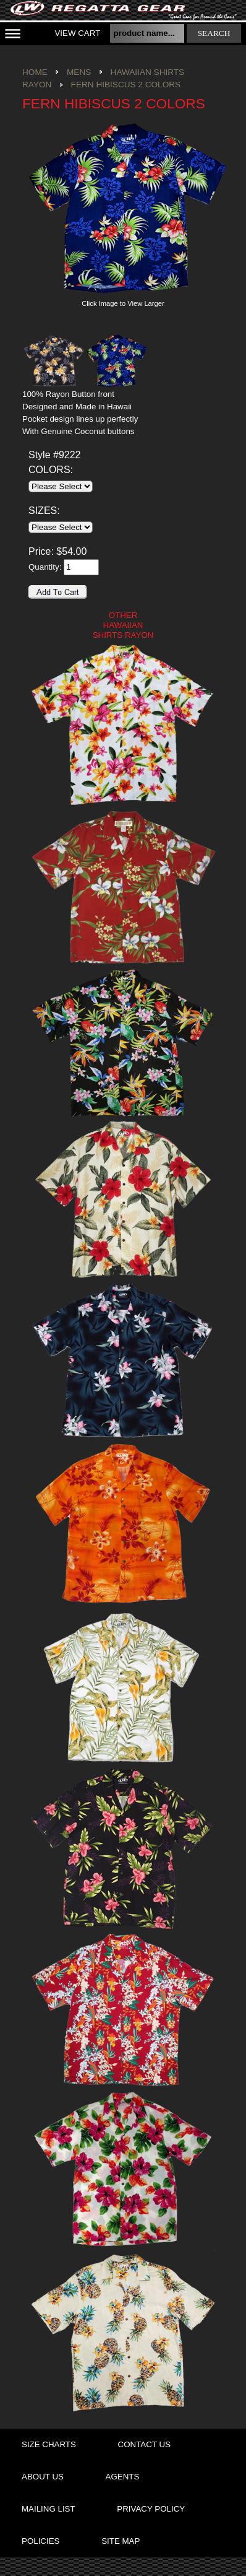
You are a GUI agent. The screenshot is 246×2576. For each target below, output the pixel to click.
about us (43, 2476)
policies (40, 2541)
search (214, 33)
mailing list (48, 2508)
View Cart (77, 33)
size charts (49, 2444)
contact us (144, 2444)
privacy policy (151, 2508)
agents (123, 2476)
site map (120, 2541)
